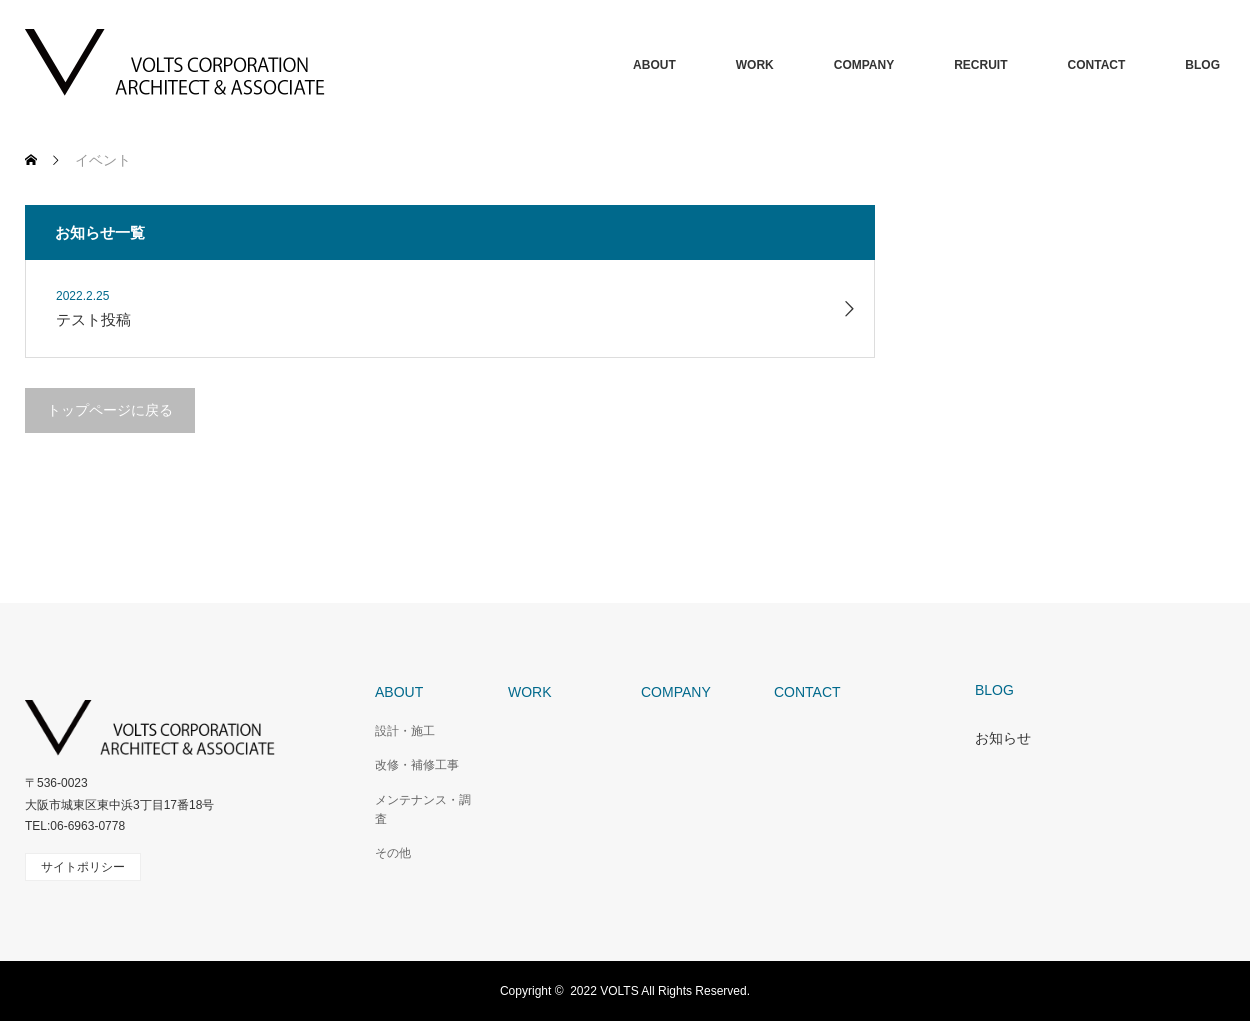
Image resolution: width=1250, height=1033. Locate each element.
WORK (755, 65)
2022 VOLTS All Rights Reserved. (660, 991)
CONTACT (1097, 65)
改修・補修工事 (417, 765)
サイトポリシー (83, 867)
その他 (393, 853)
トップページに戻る (110, 410)
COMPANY (864, 65)
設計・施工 (405, 731)
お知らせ (1003, 738)
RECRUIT (980, 65)
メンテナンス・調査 (423, 809)
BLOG (1202, 65)
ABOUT (654, 65)
